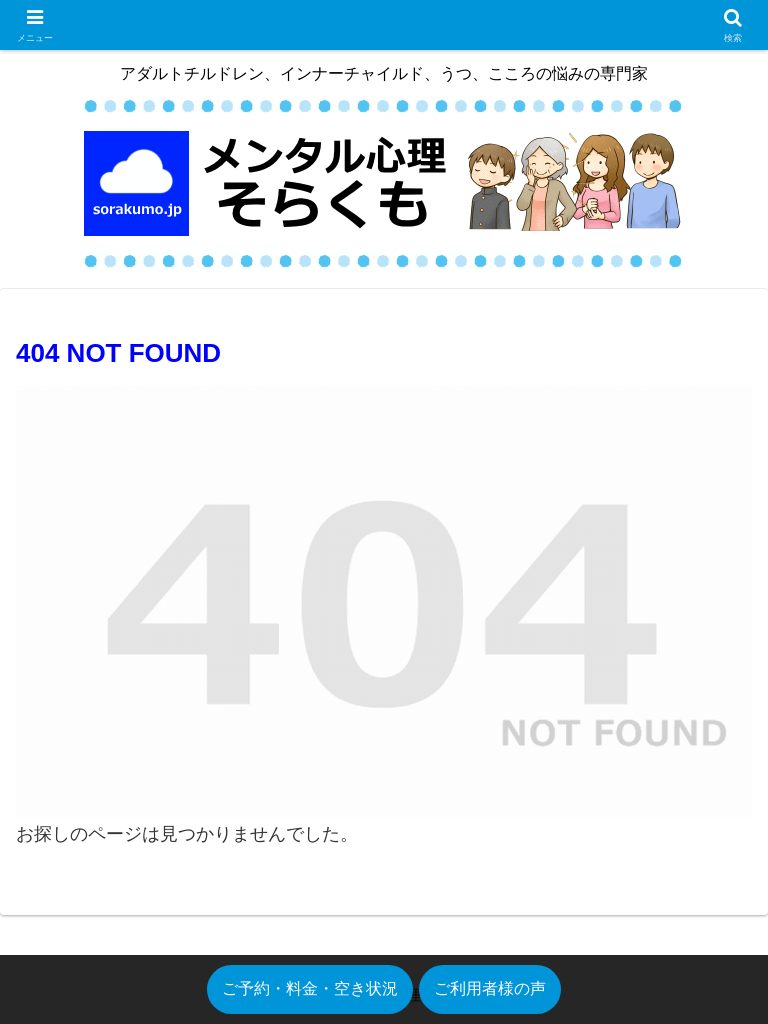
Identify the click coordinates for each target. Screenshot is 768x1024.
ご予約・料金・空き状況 (310, 988)
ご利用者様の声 (490, 988)
